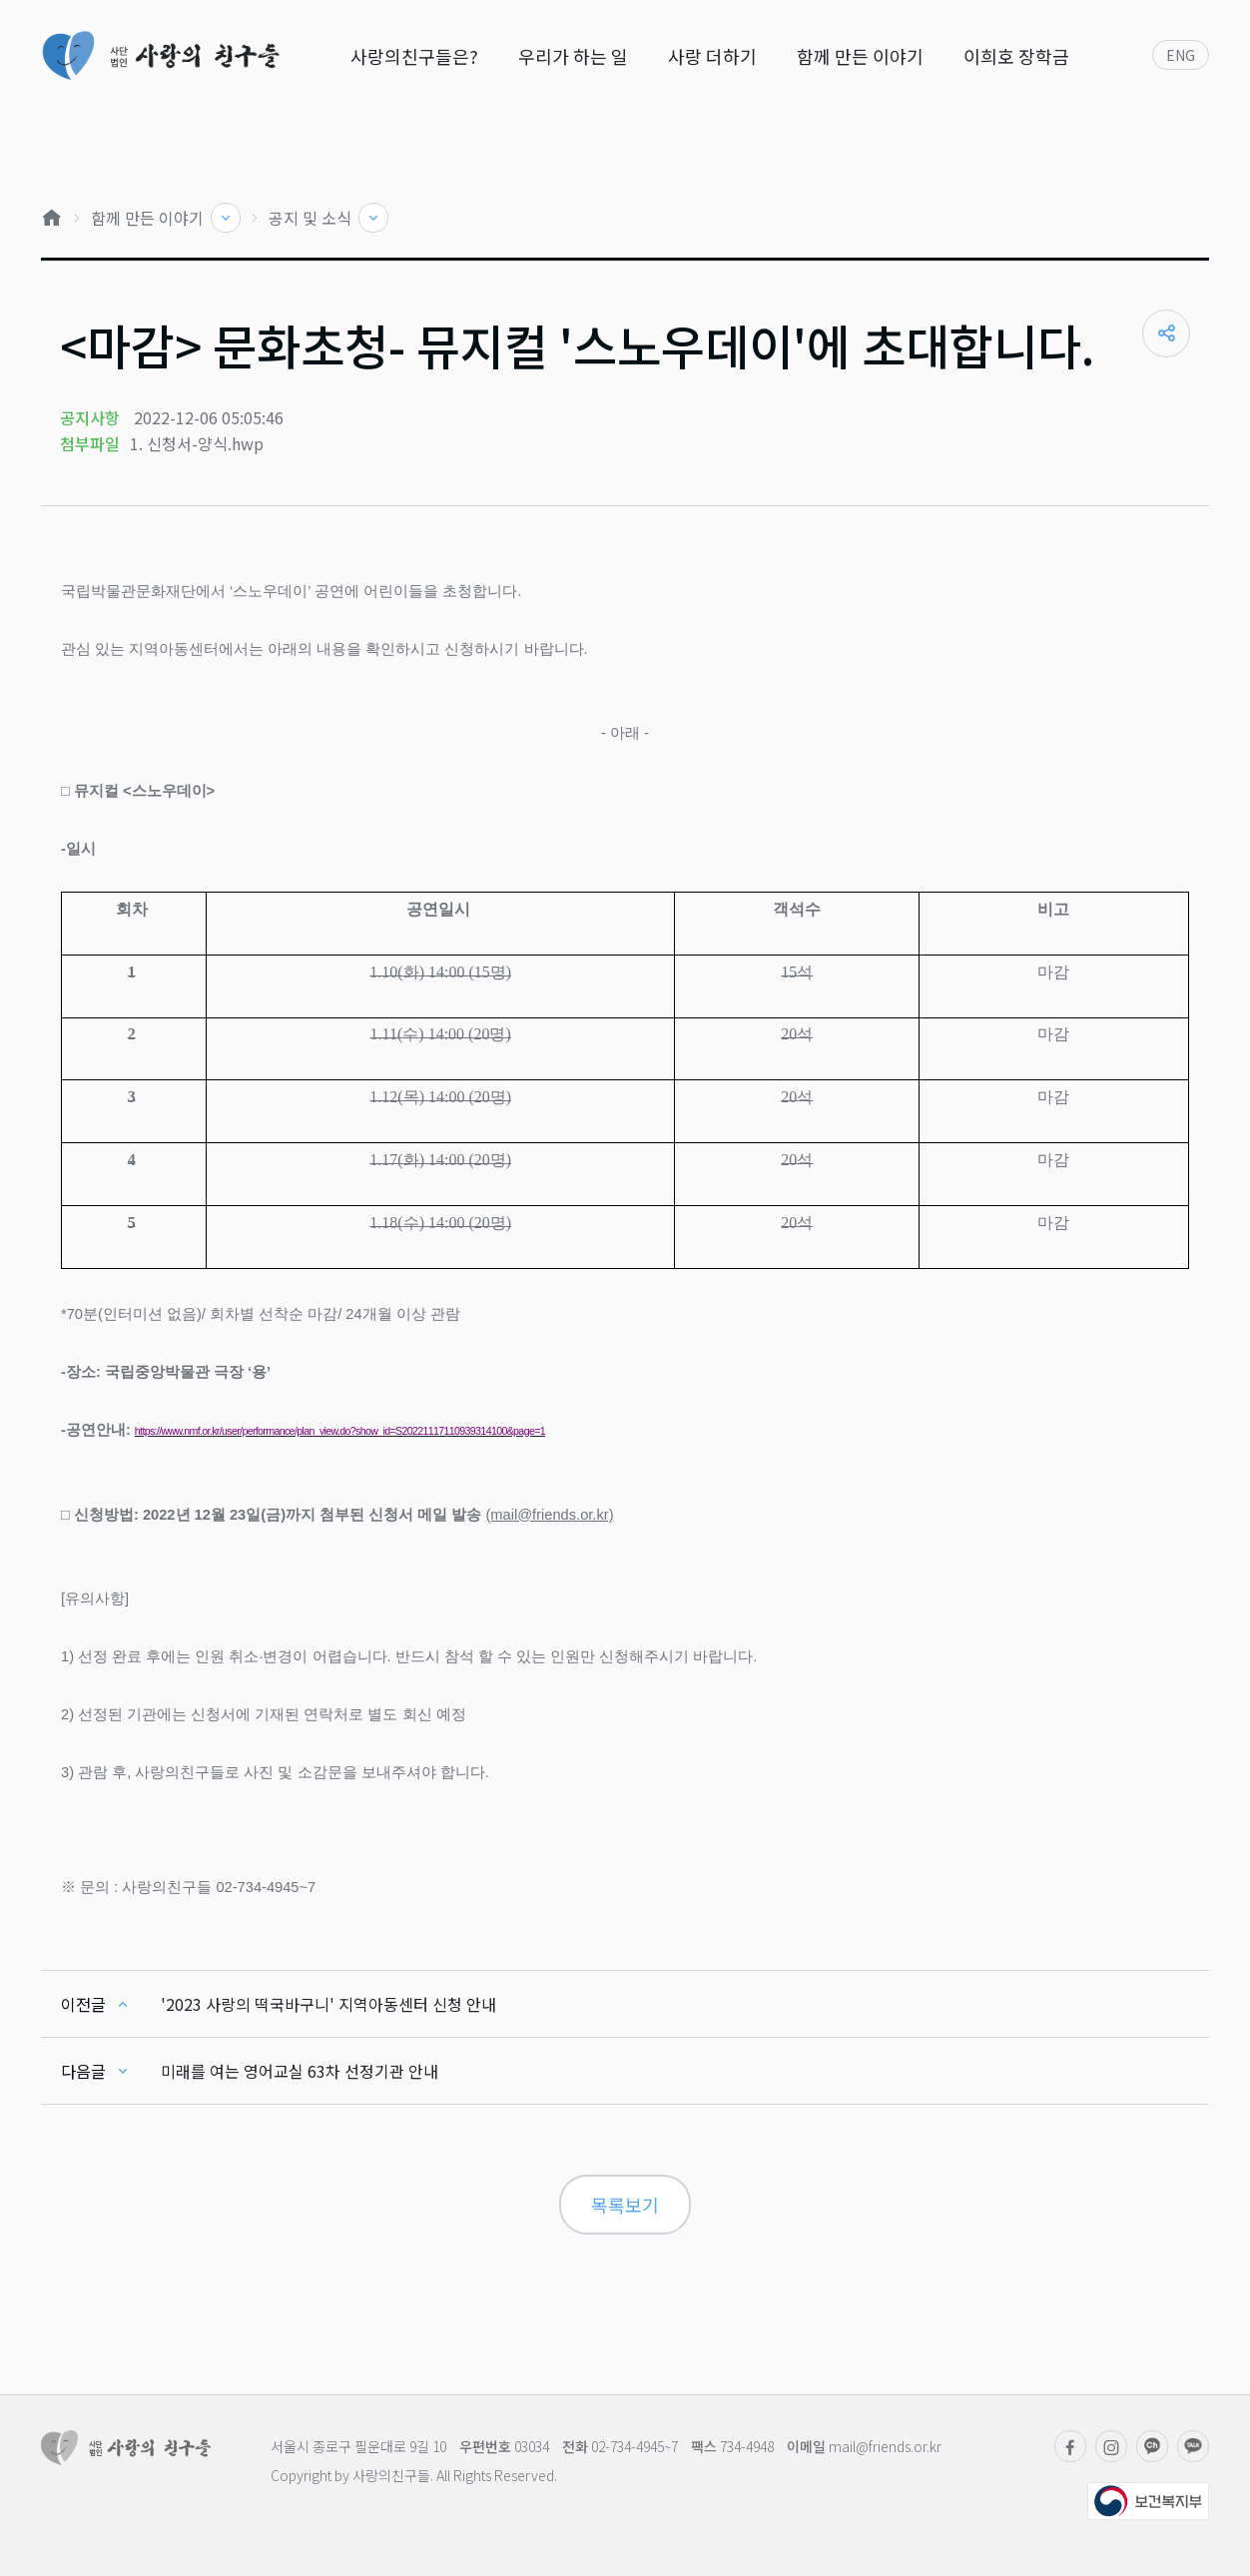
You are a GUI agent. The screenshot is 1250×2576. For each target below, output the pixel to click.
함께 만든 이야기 (860, 56)
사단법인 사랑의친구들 (160, 55)
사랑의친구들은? (414, 56)
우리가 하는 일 (573, 56)
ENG (1180, 55)
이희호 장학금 (1016, 56)
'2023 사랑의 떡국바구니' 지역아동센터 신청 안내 (328, 2004)
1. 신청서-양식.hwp (197, 443)
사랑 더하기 (712, 56)
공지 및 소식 (312, 218)
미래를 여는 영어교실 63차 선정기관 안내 (299, 2071)
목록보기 (625, 2205)
